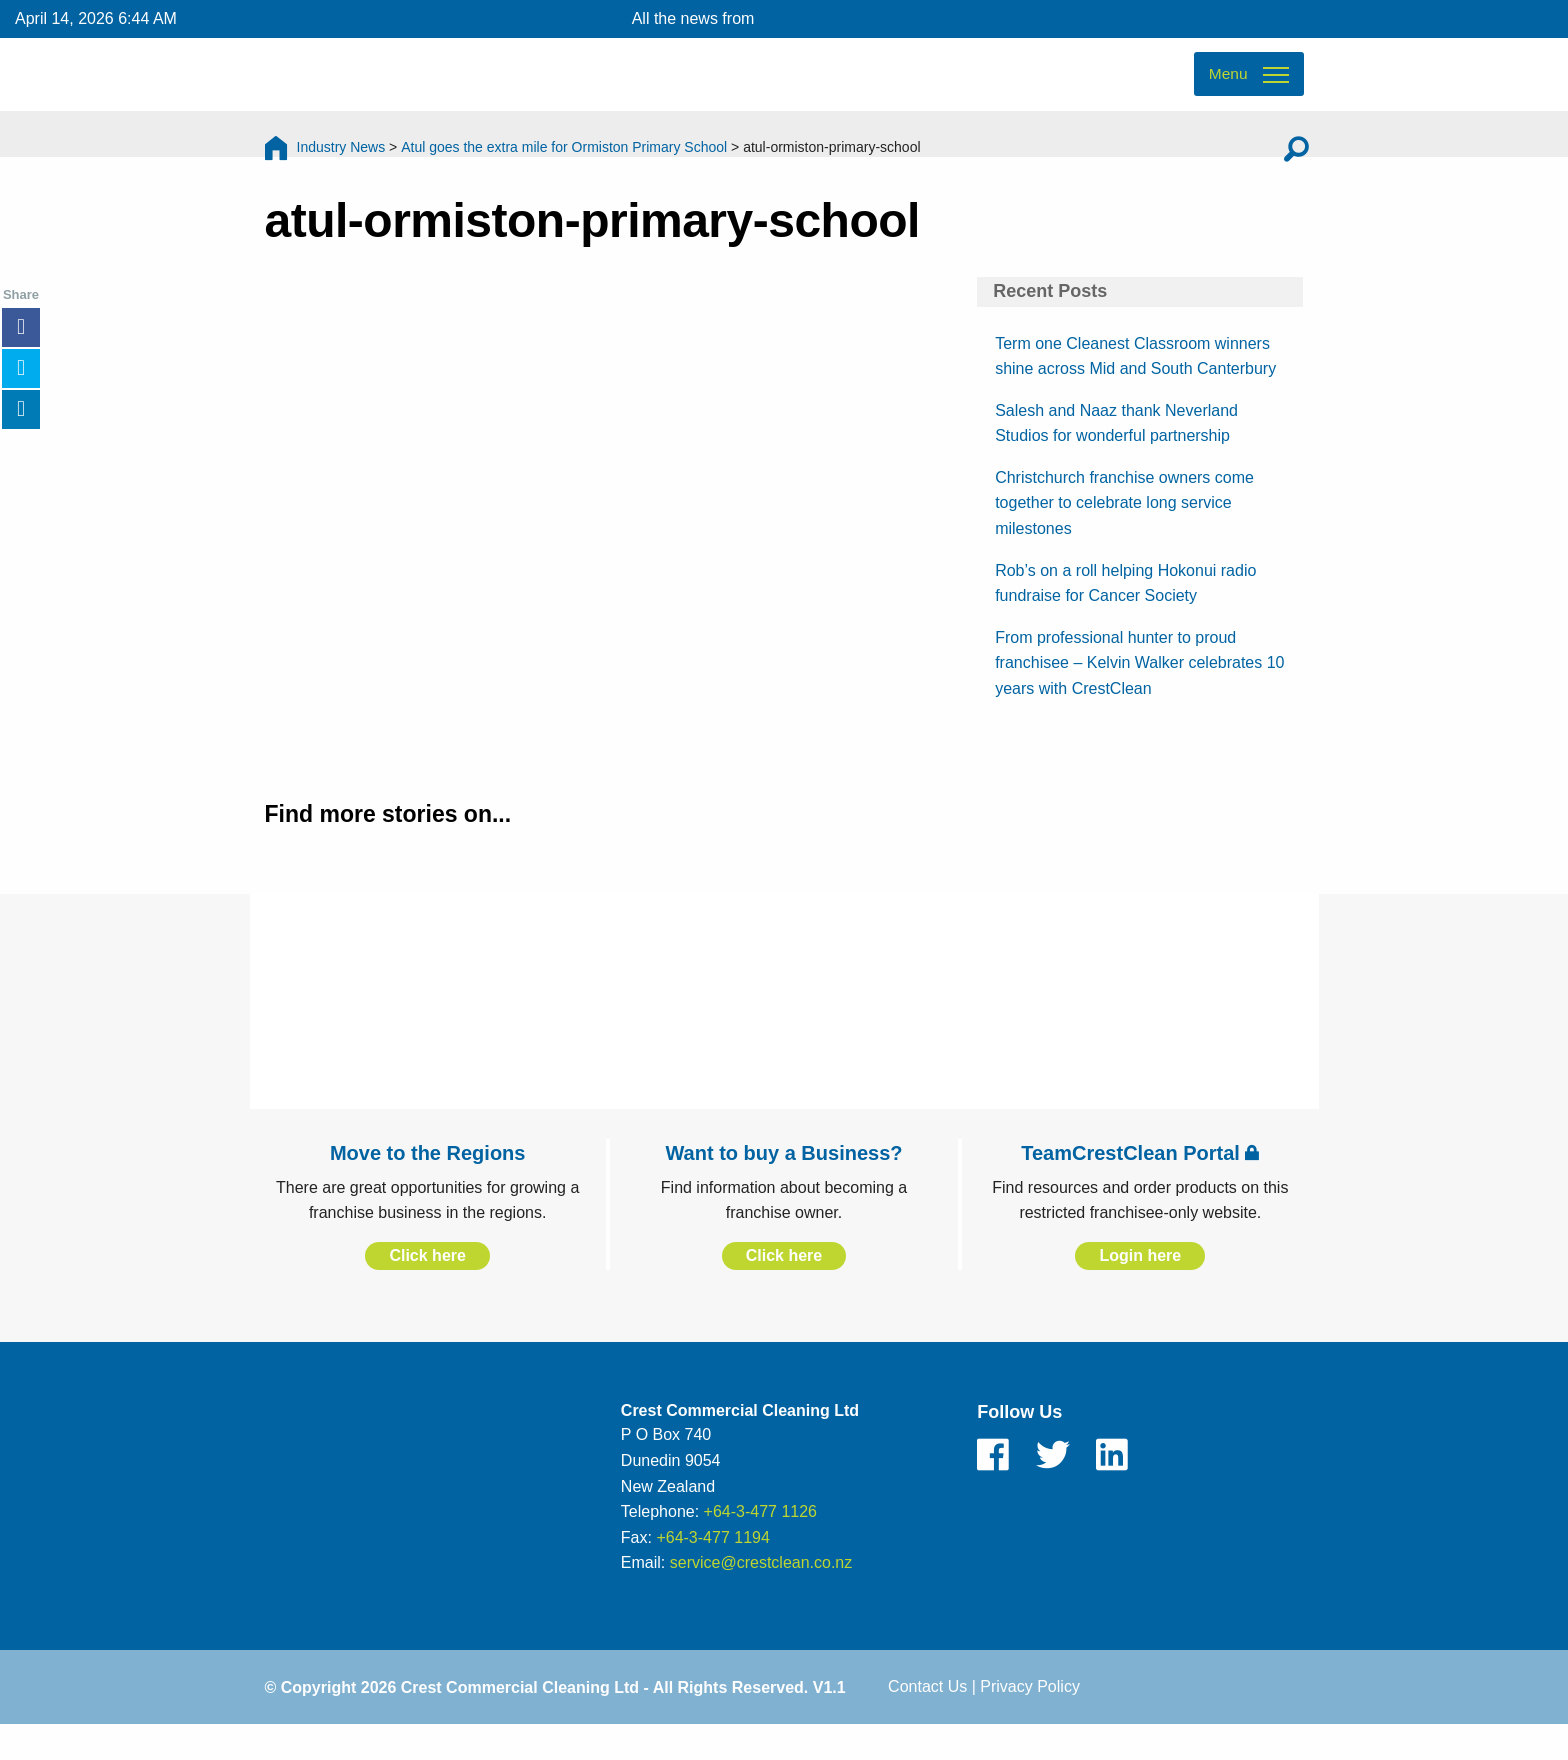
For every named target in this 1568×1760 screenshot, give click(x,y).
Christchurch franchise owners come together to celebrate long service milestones (1124, 535)
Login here (1140, 1287)
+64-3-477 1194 (712, 1569)
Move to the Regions (428, 1185)
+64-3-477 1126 (760, 1544)
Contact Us (927, 1718)
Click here (427, 1287)
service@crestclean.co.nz (761, 1595)
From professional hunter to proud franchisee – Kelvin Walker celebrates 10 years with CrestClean (1139, 695)
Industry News (341, 165)
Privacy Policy (1030, 1718)
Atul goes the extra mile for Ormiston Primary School (564, 165)
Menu (1227, 90)
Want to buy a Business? (783, 1185)
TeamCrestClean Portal (1140, 1185)
